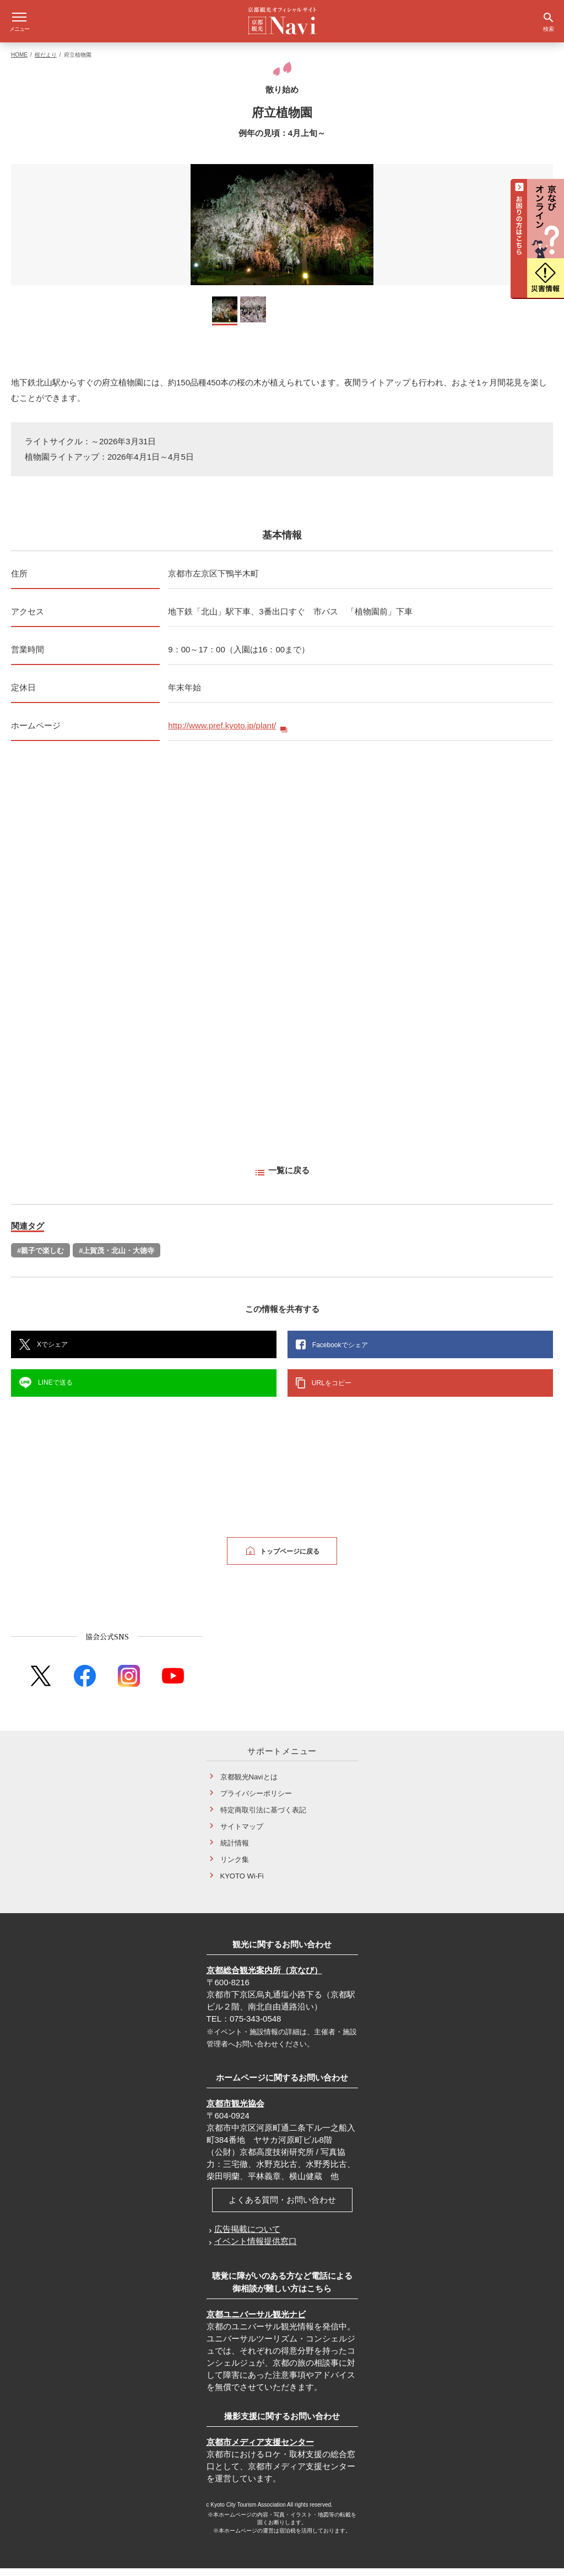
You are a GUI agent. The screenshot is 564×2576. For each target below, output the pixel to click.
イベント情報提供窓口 (255, 2248)
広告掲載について (247, 2236)
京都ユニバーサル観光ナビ (256, 2322)
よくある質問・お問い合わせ (282, 2207)
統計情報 (234, 1851)
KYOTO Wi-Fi (242, 1884)
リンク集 (234, 1867)
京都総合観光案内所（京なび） (264, 1978)
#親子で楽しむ (40, 1258)
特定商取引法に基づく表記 (263, 1817)
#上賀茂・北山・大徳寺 (116, 1258)
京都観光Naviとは (249, 1784)
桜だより (46, 62)
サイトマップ (241, 1834)
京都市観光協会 (235, 2111)
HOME (19, 62)
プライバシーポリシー (256, 1801)
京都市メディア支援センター (260, 2449)
